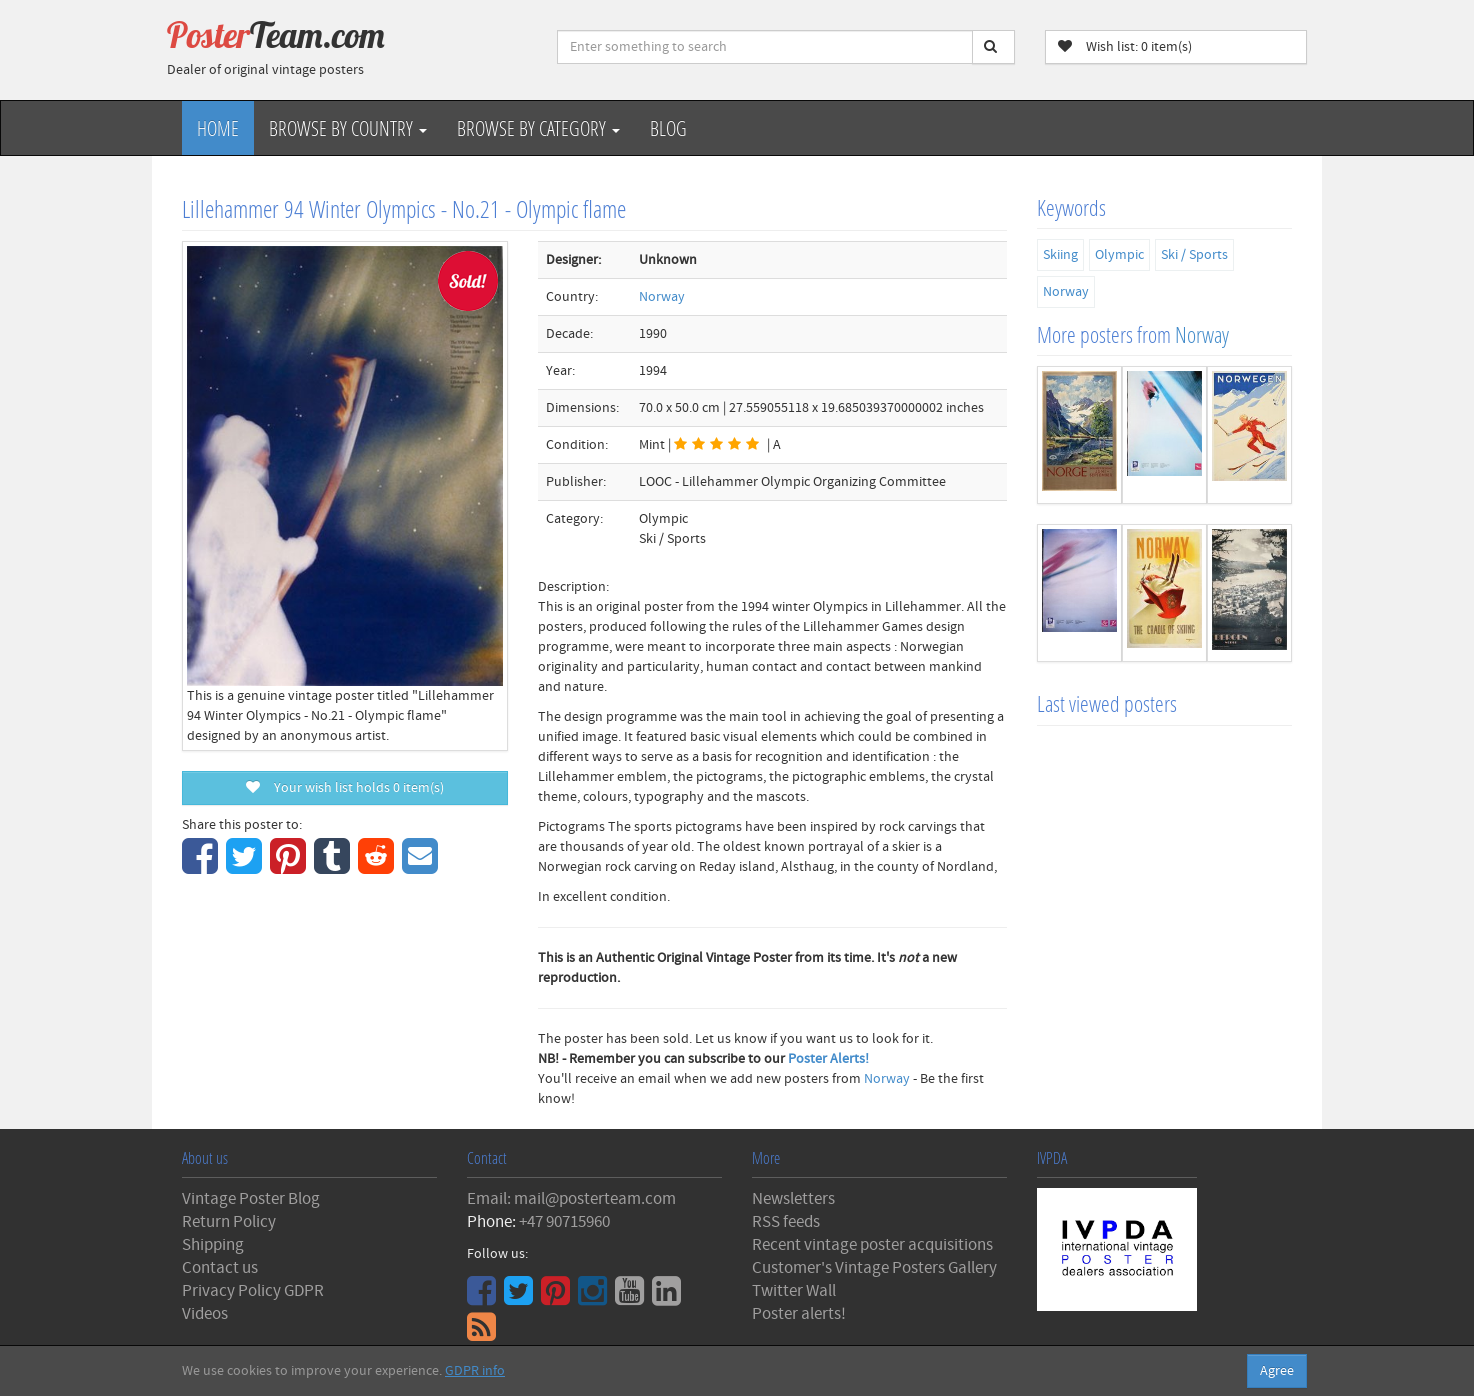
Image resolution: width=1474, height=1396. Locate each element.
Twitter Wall (794, 1291)
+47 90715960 (564, 1222)
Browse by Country (348, 128)
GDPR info (475, 1371)
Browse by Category (538, 128)
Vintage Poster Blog (251, 1199)
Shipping (213, 1245)
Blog (668, 128)
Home (218, 128)
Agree (1277, 1371)
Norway (662, 297)
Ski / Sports (1194, 255)
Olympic (1119, 255)
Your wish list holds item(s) (345, 788)
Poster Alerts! (828, 1059)
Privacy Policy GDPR (253, 1291)
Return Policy (229, 1222)
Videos (205, 1314)
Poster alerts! (799, 1314)
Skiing (1060, 255)
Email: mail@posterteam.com (571, 1199)
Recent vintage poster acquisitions (872, 1245)
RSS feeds (786, 1222)
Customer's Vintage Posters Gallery (874, 1268)
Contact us (220, 1268)
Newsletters (793, 1199)
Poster (276, 35)
